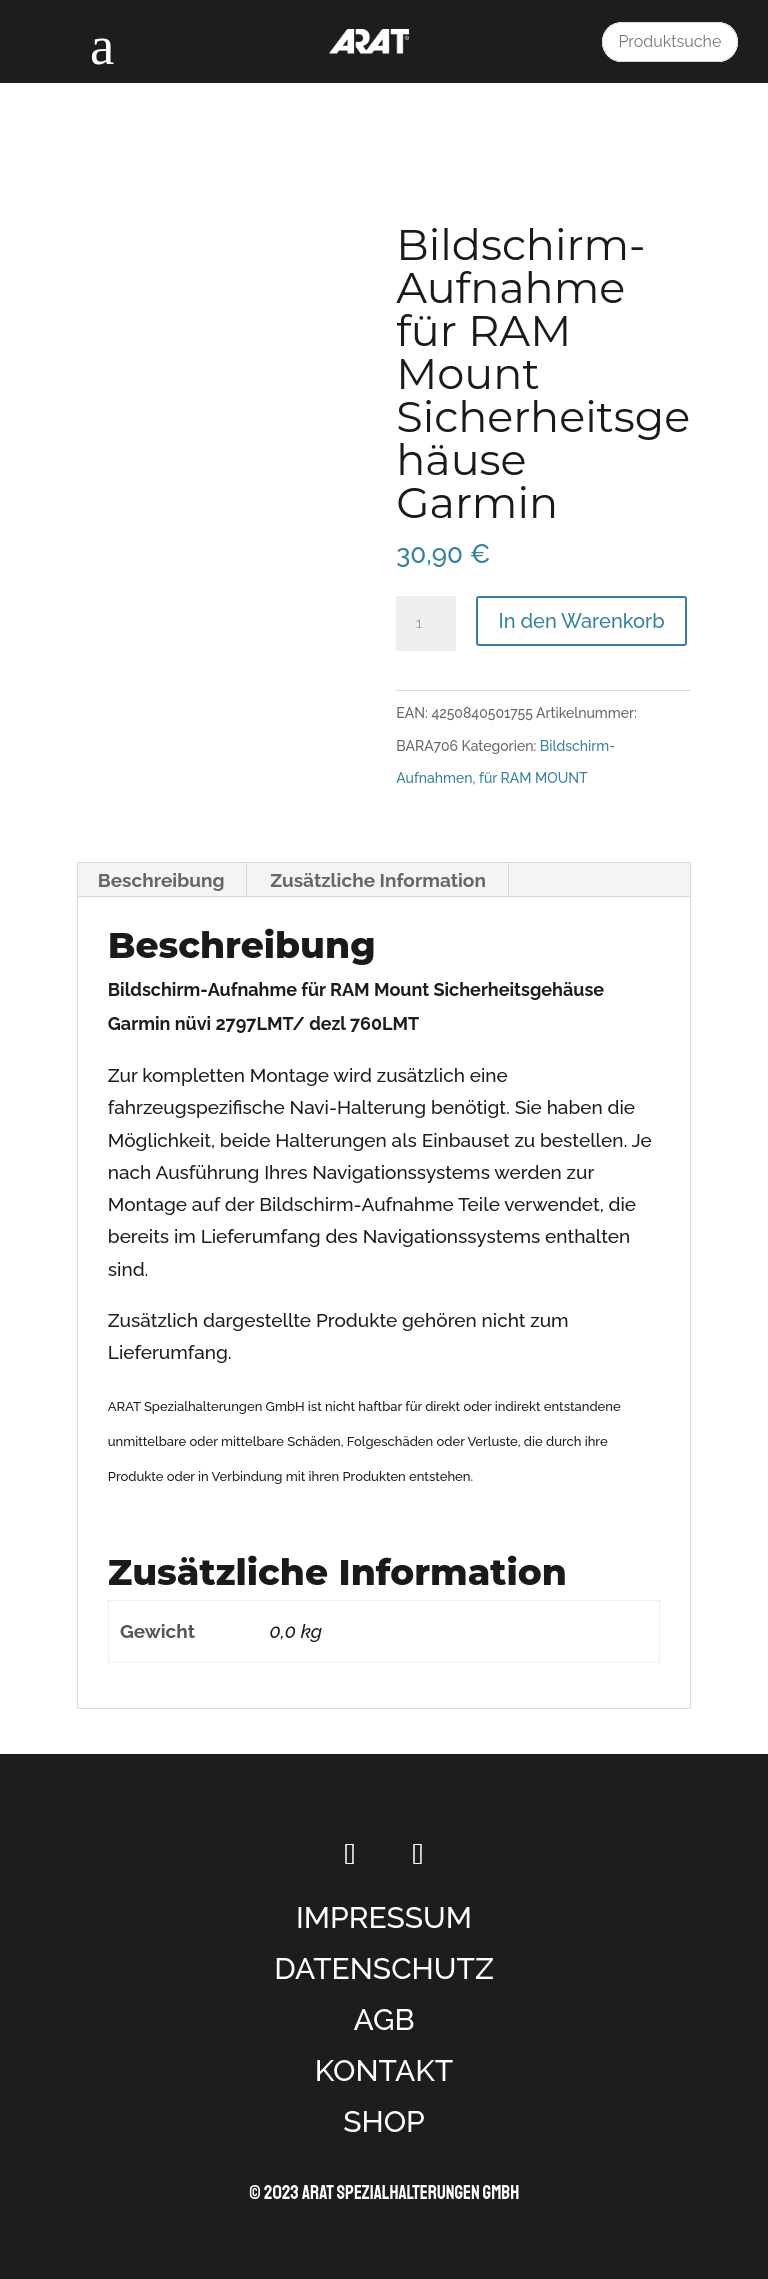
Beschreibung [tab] (161, 880)
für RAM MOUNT (533, 778)
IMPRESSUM (384, 1917)
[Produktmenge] (426, 624)
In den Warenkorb (581, 621)
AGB (383, 2019)
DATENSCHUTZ (384, 1968)
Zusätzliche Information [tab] (378, 880)
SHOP (384, 2121)
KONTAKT (384, 2070)
